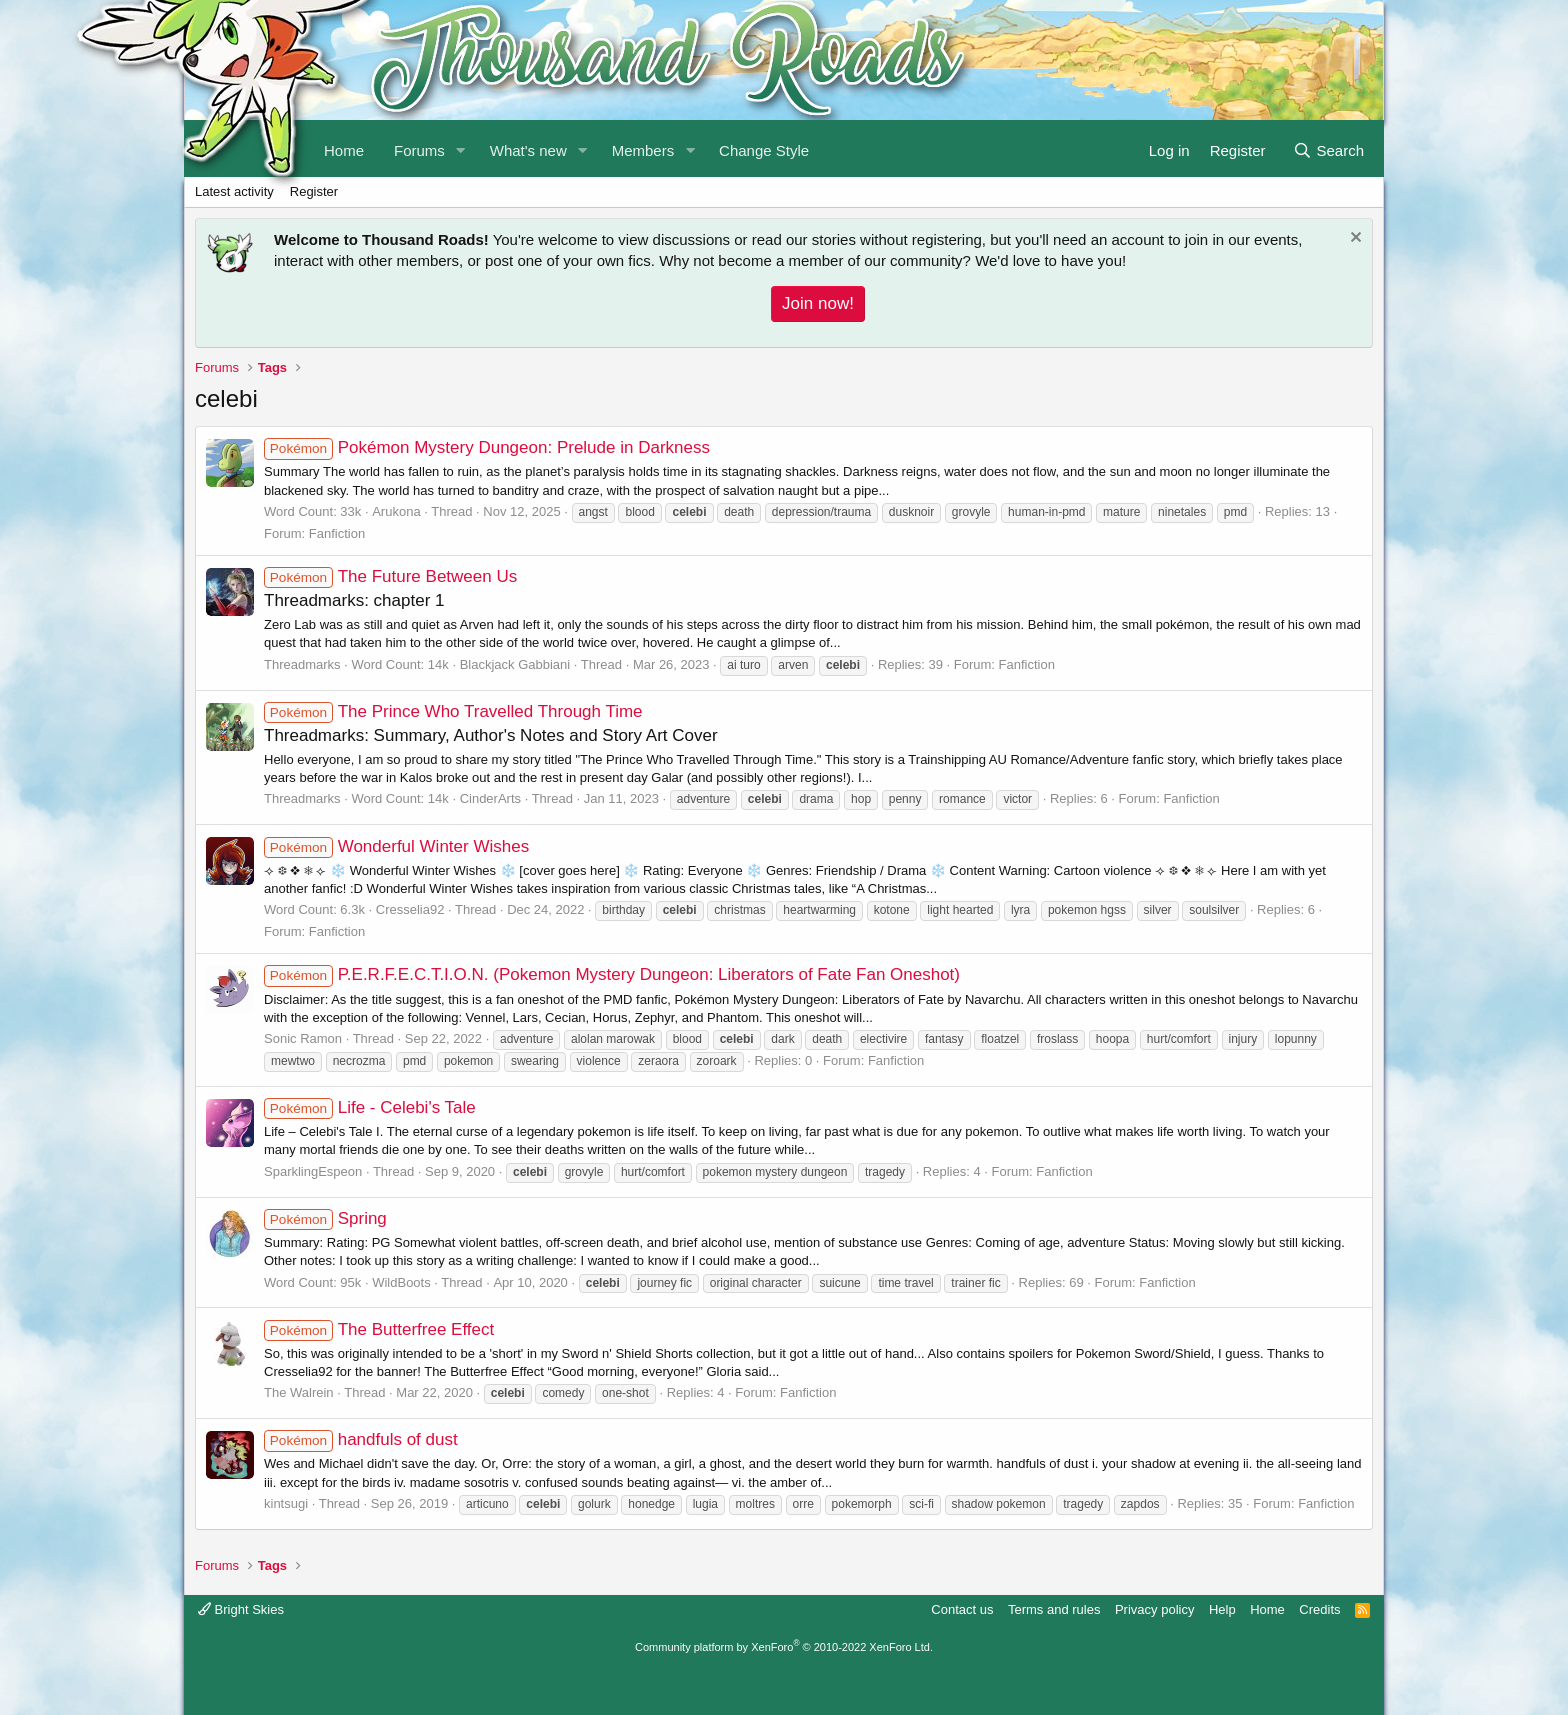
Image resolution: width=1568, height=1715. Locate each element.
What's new (528, 150)
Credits (1319, 1609)
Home (1267, 1609)
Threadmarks (302, 664)
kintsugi (286, 1503)
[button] (461, 148)
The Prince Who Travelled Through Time (453, 711)
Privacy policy (1154, 1609)
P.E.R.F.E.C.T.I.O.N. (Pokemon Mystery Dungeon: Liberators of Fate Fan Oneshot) (612, 974)
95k (350, 1282)
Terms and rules (1054, 1609)
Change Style (764, 150)
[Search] (1328, 148)
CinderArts (490, 798)
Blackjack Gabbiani (515, 664)
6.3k (352, 909)
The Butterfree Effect (379, 1329)
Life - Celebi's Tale (370, 1107)
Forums (419, 150)
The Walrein (299, 1392)
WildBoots (401, 1282)
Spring (325, 1218)
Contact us (962, 1609)
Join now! (818, 303)
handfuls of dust (361, 1439)
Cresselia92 (410, 909)
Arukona (396, 511)
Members (643, 150)
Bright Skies (241, 1609)
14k (438, 664)
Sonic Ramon (303, 1038)
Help (1222, 1609)
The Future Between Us (390, 576)
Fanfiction (337, 533)
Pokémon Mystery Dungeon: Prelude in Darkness (487, 447)
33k (350, 511)
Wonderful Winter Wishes (396, 846)
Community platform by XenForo (784, 1647)
